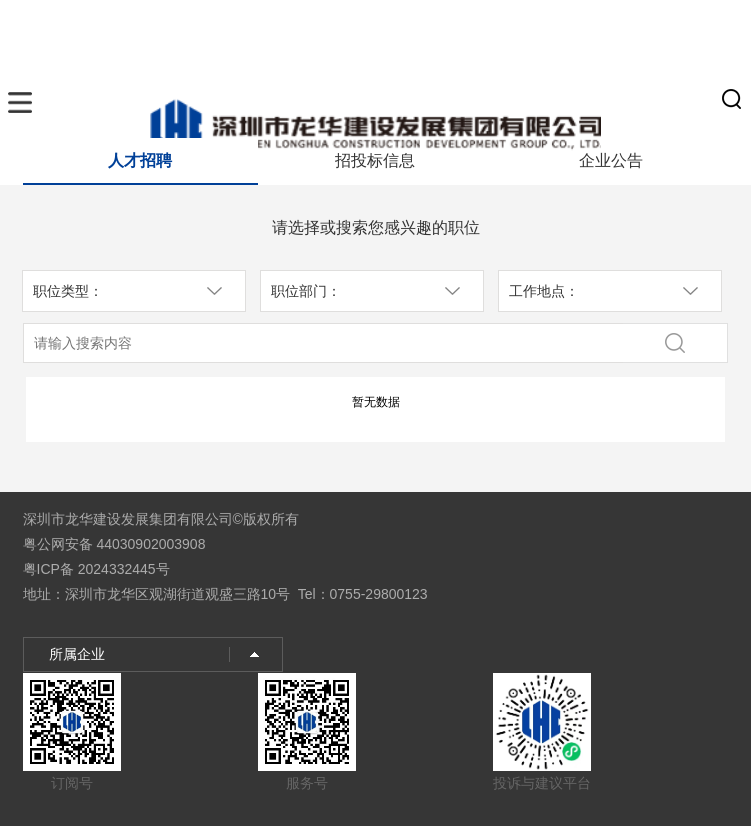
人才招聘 (140, 160)
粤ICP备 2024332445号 (96, 569)
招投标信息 (375, 160)
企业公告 (611, 160)
